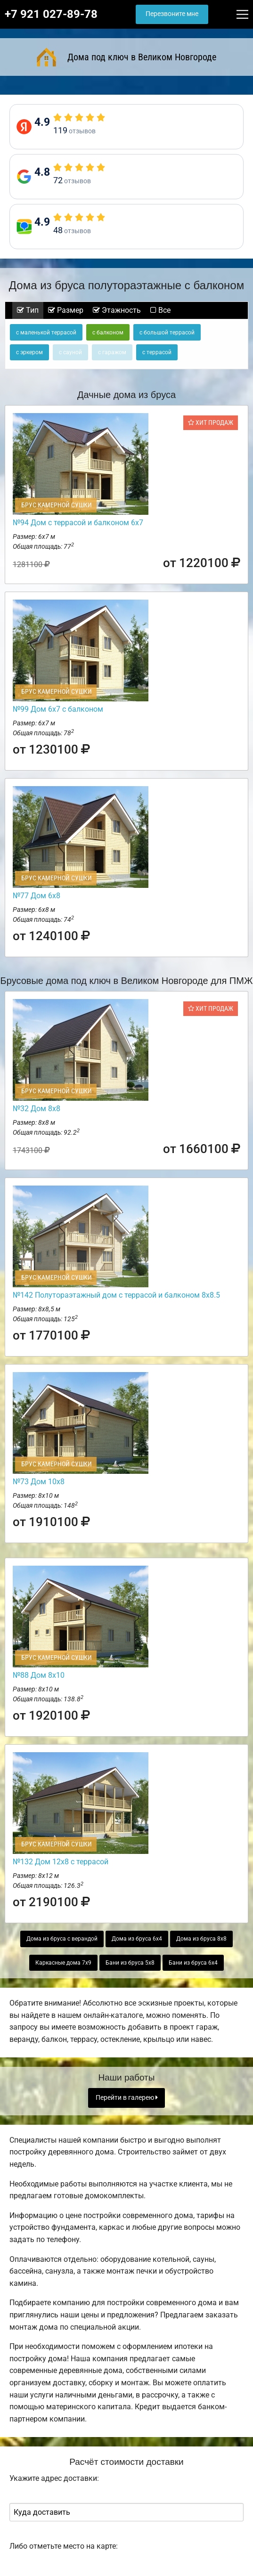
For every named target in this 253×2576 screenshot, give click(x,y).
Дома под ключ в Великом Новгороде (127, 57)
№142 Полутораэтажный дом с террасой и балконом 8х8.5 (116, 1295)
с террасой (156, 352)
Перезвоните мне (172, 14)
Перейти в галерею (127, 2098)
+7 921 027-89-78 (51, 14)
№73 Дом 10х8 (39, 1481)
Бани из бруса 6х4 (193, 1962)
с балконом (107, 332)
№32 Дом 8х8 (36, 1108)
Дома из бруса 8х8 (201, 1938)
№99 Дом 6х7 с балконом (58, 709)
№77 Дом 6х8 (36, 895)
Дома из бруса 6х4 (137, 1938)
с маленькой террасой (46, 332)
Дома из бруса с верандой (62, 1938)
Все (160, 310)
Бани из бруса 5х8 (130, 1962)
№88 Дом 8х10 (39, 1675)
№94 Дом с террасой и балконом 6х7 (78, 522)
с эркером (29, 352)
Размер (65, 310)
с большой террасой (167, 332)
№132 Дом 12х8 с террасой (60, 1861)
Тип (28, 310)
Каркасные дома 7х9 (63, 1962)
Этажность (117, 310)
